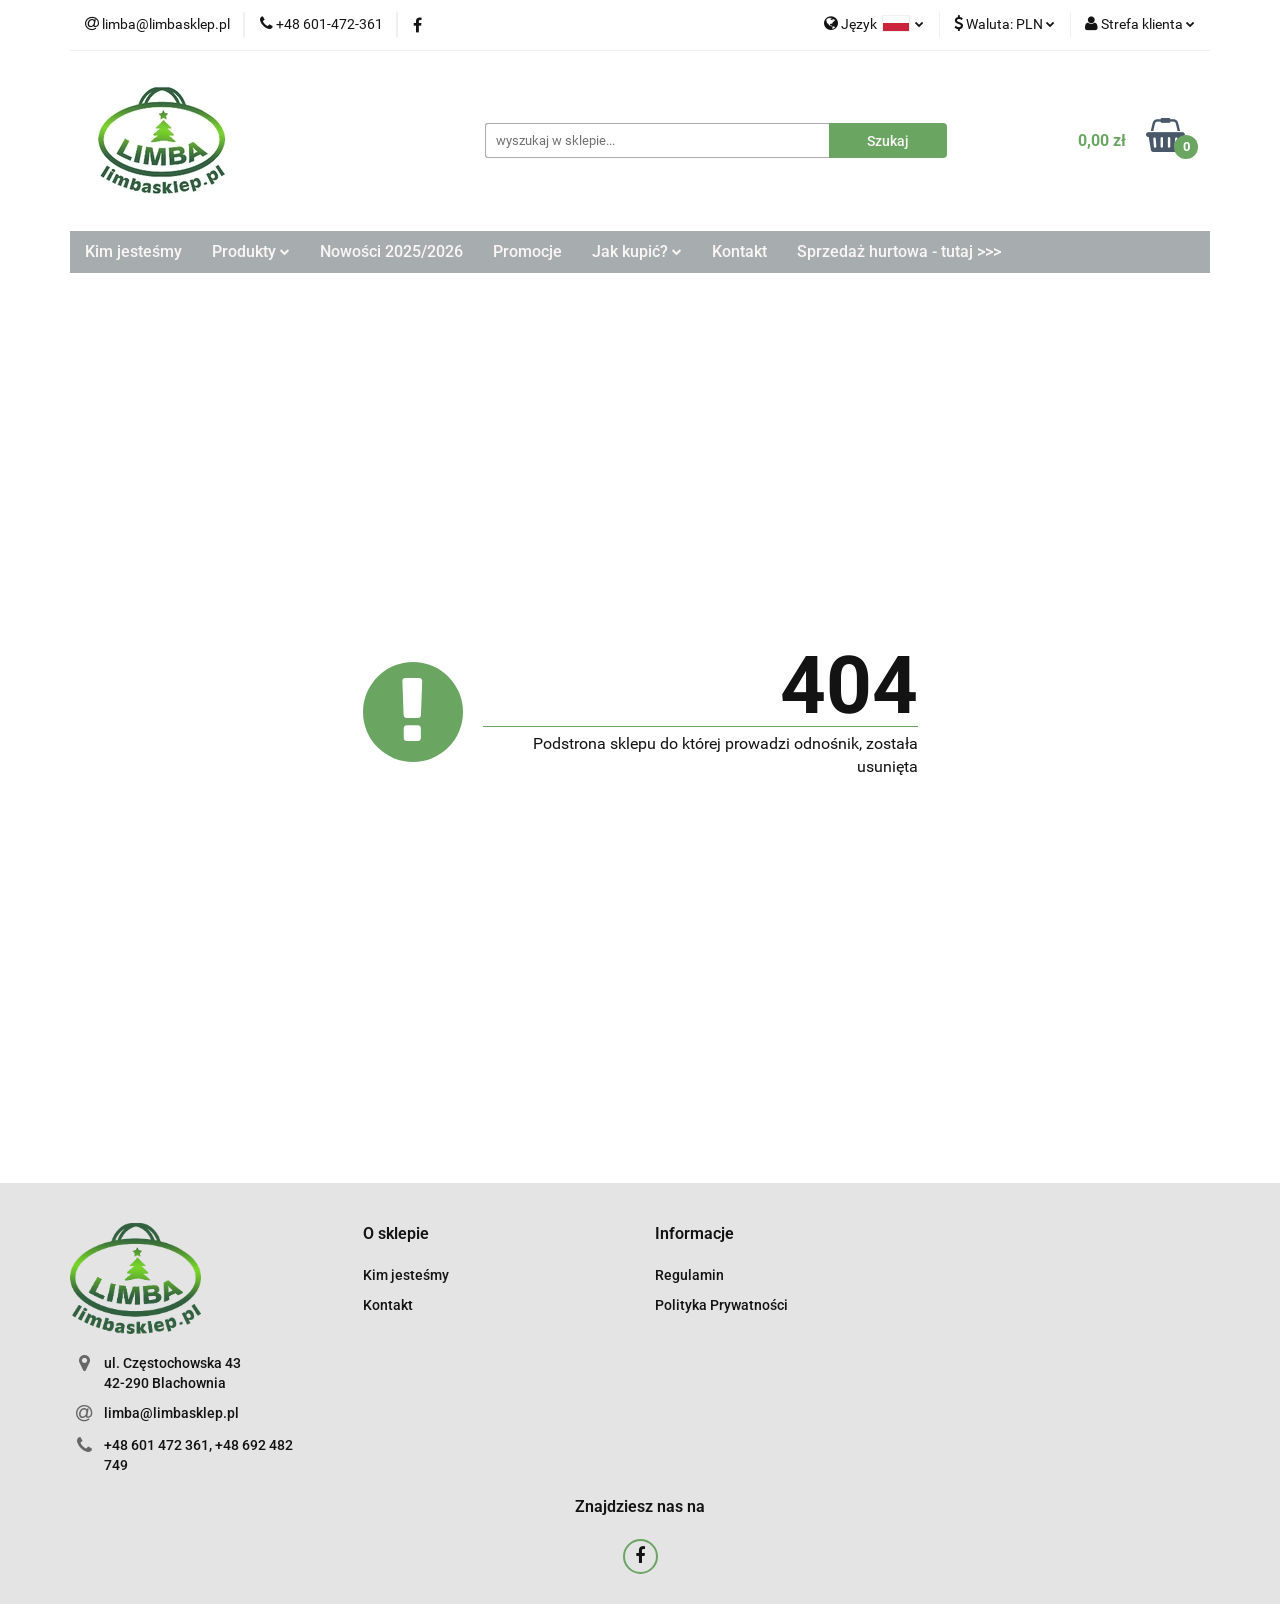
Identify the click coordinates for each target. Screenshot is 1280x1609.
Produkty (251, 251)
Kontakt (739, 251)
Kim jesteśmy (133, 251)
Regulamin (689, 1275)
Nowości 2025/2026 (391, 251)
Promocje (527, 251)
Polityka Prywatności (721, 1305)
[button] (396, 1234)
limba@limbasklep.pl (171, 1413)
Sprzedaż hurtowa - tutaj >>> (899, 251)
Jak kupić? (637, 251)
